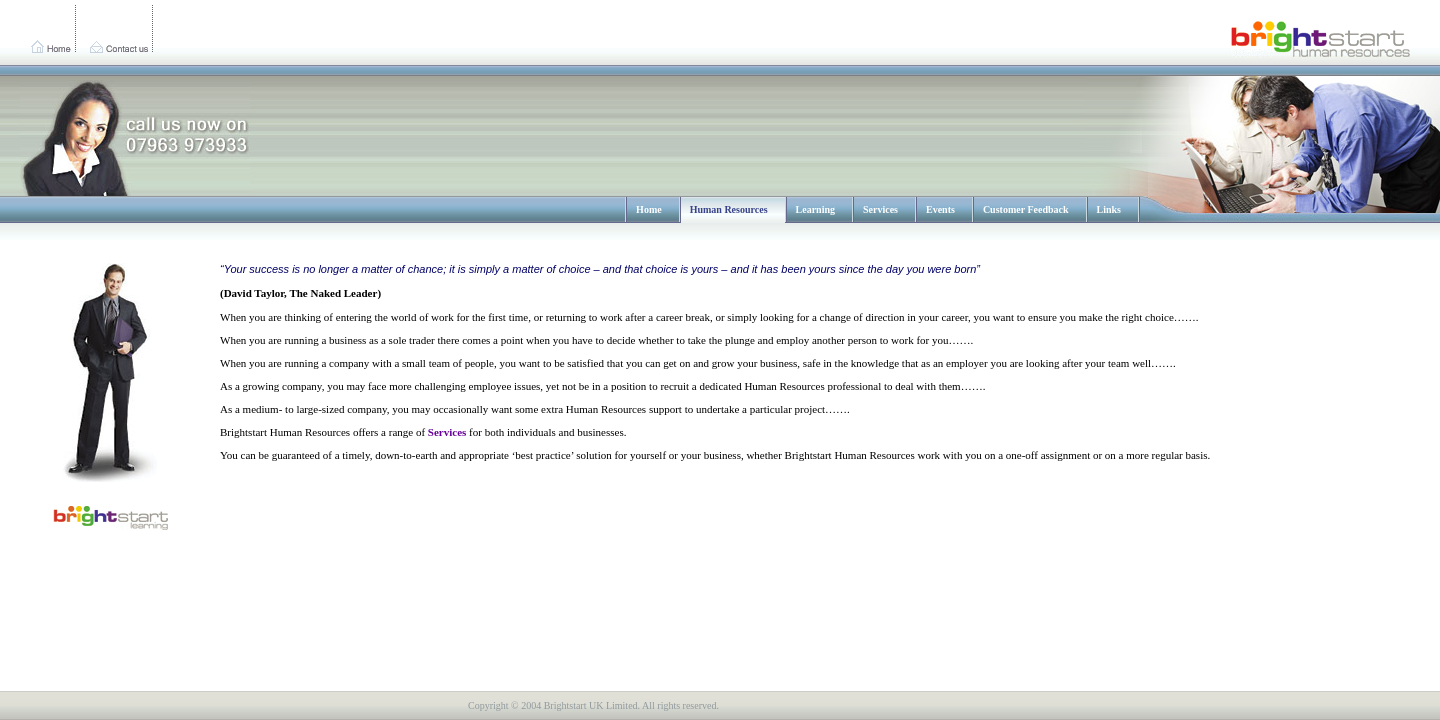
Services (880, 209)
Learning (815, 209)
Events (940, 209)
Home (649, 209)
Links (1109, 209)
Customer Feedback (1026, 209)
